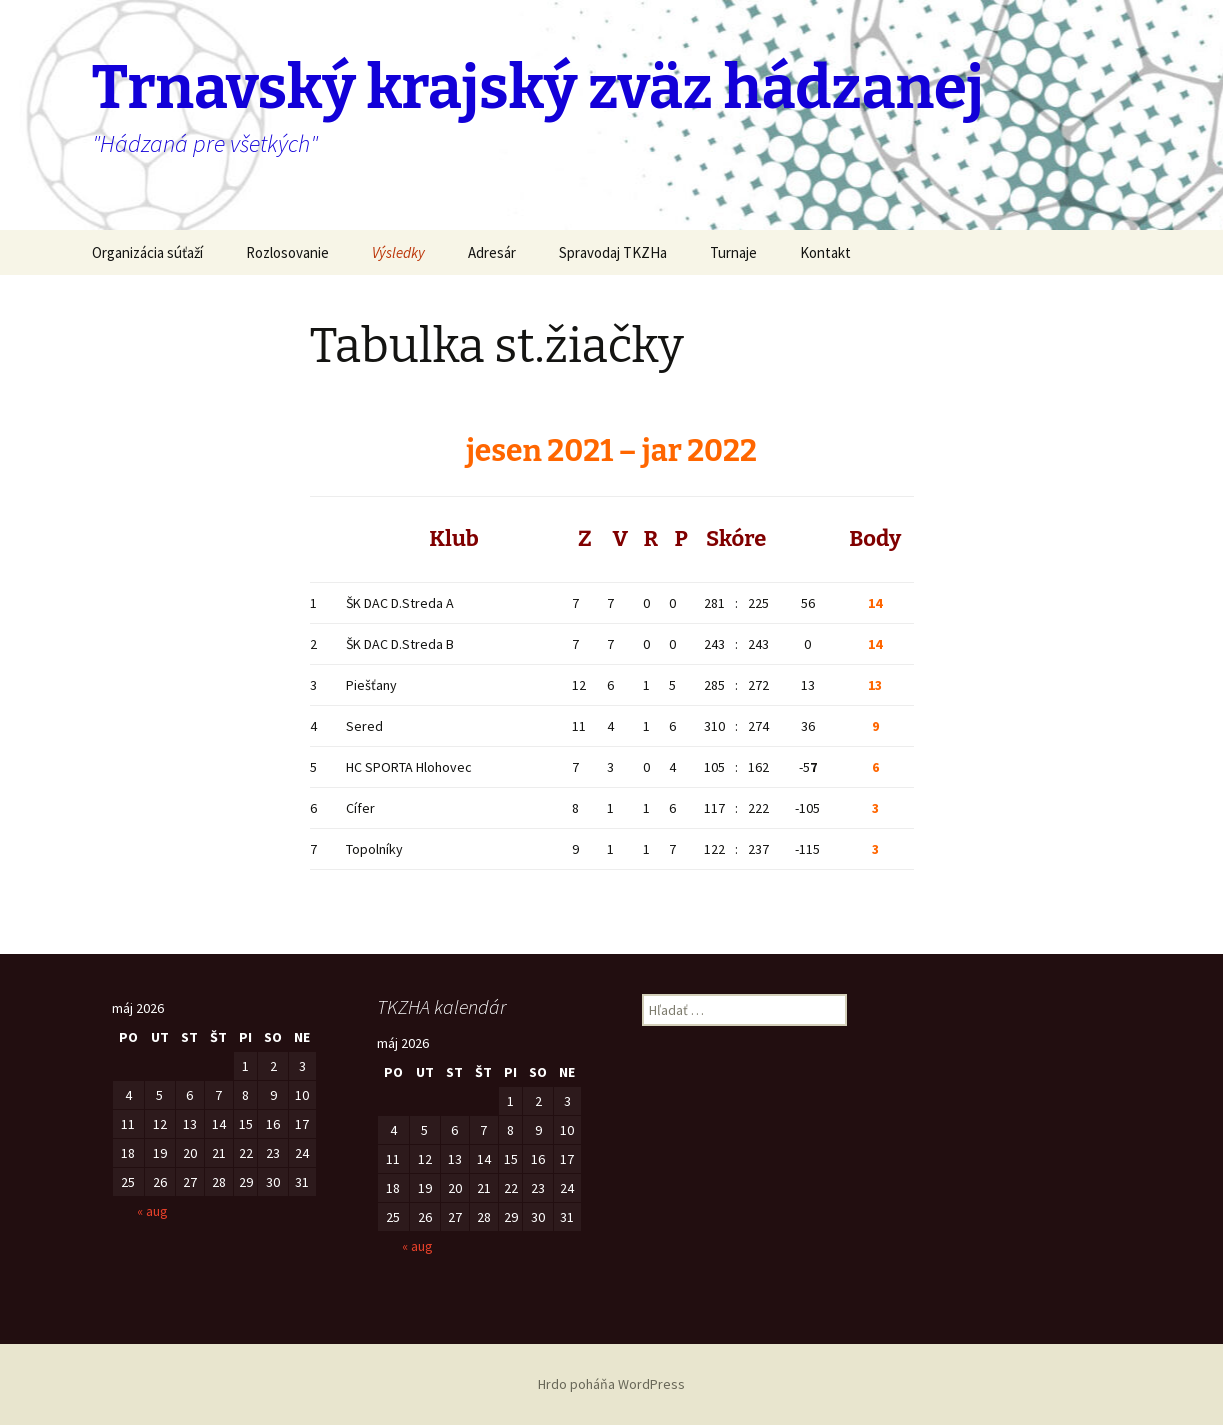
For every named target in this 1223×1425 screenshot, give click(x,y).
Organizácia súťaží (147, 252)
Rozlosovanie (287, 252)
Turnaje (733, 252)
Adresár (492, 252)
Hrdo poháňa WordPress (611, 1384)
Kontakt (825, 252)
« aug (152, 1211)
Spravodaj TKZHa (613, 252)
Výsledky (398, 252)
